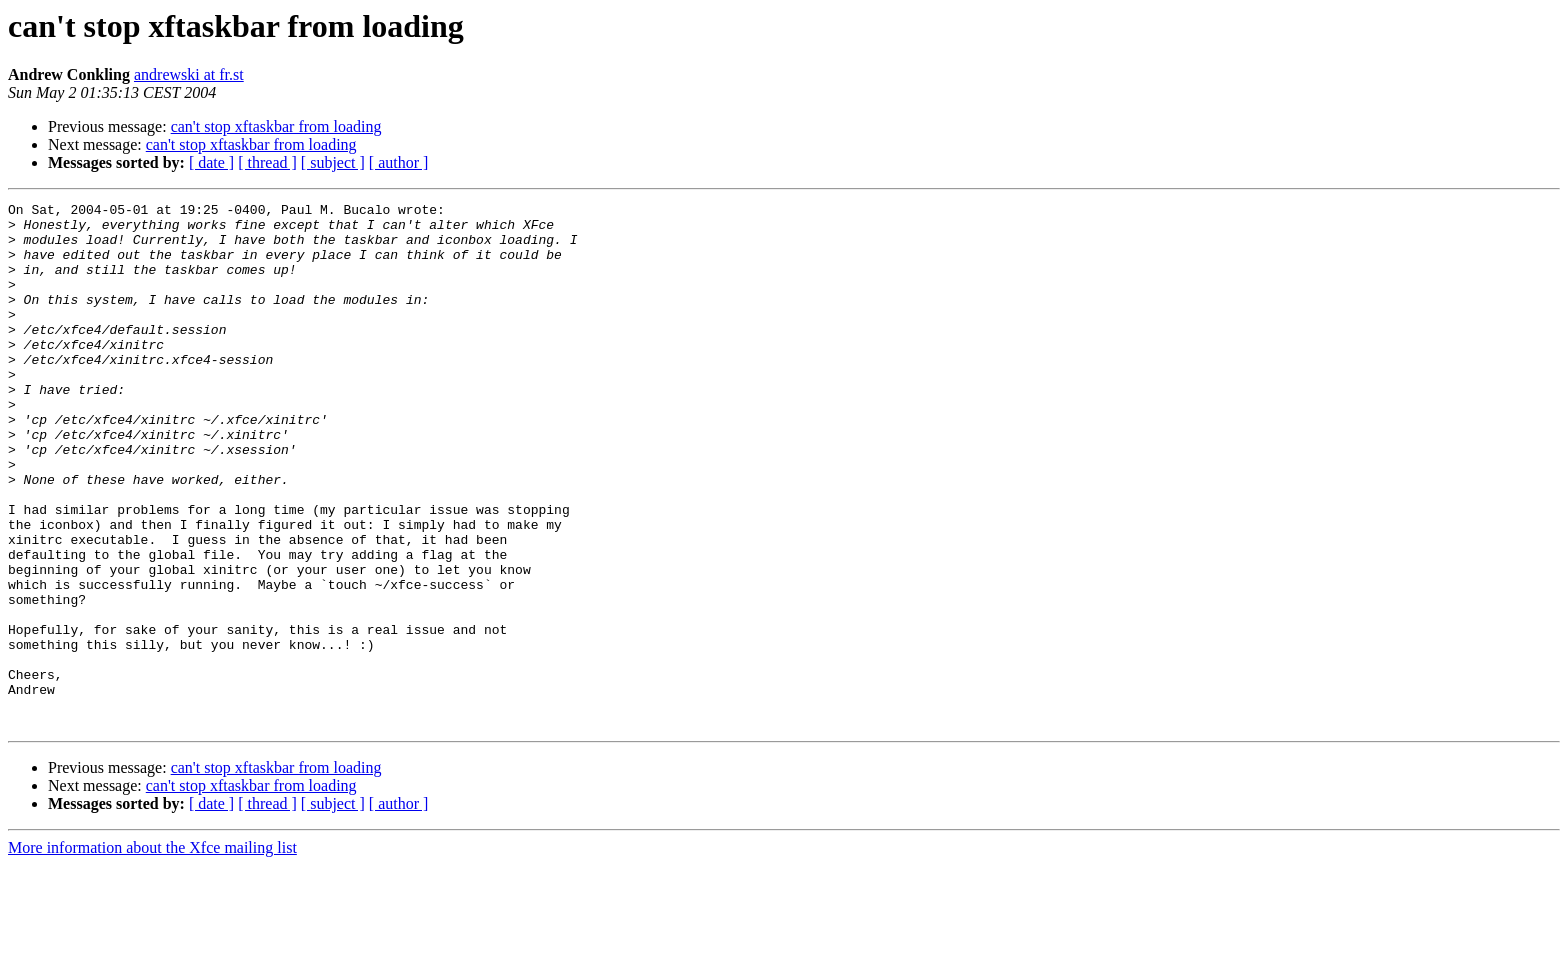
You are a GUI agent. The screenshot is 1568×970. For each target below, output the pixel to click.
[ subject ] (333, 162)
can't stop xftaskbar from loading (276, 126)
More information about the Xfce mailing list (152, 952)
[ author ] (399, 162)
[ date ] (211, 162)
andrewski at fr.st (189, 74)
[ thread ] (267, 162)
